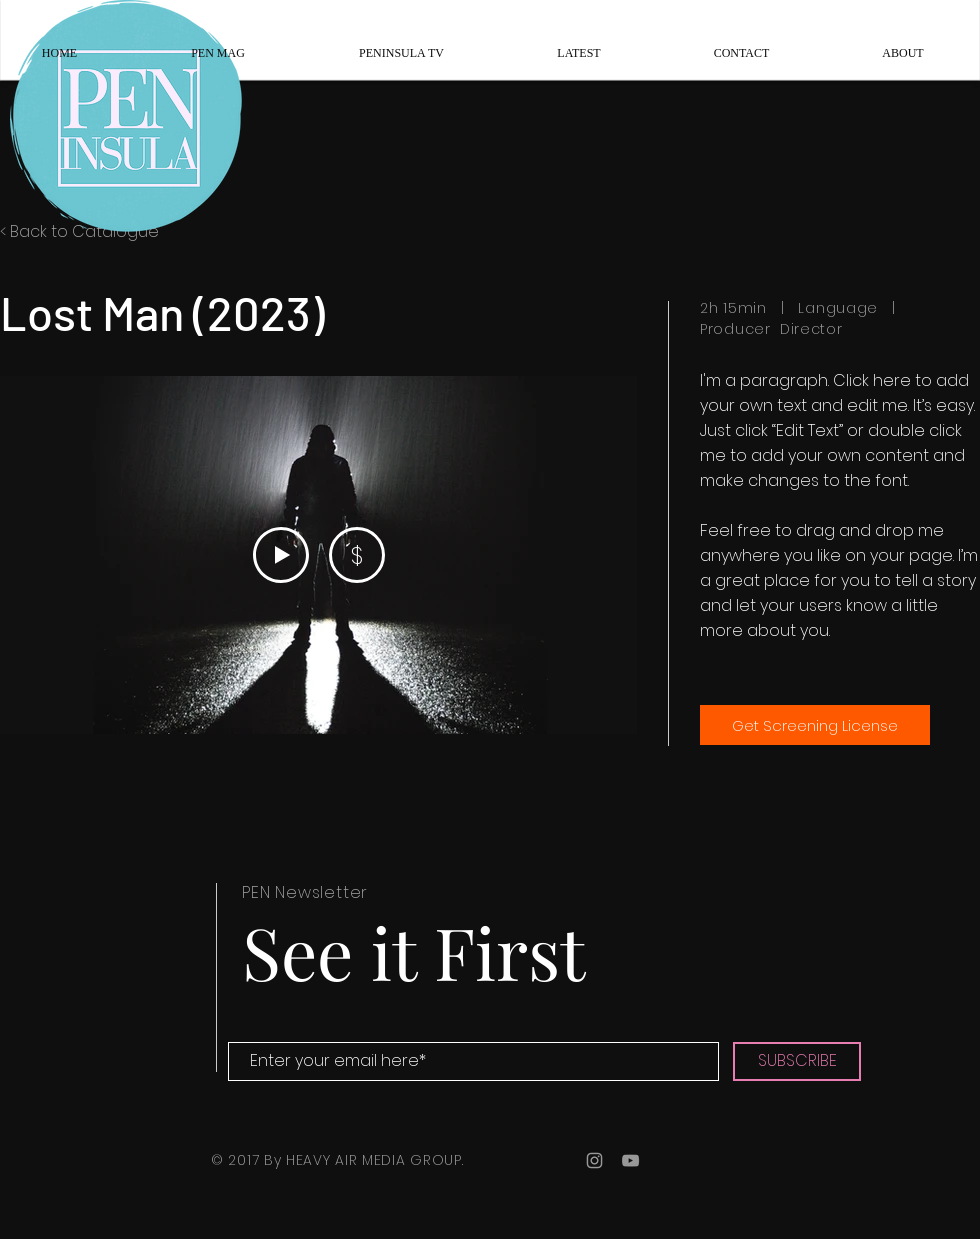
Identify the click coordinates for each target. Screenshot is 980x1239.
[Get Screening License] (815, 725)
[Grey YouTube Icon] (630, 1160)
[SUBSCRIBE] (797, 1061)
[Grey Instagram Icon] (594, 1160)
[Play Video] (281, 555)
